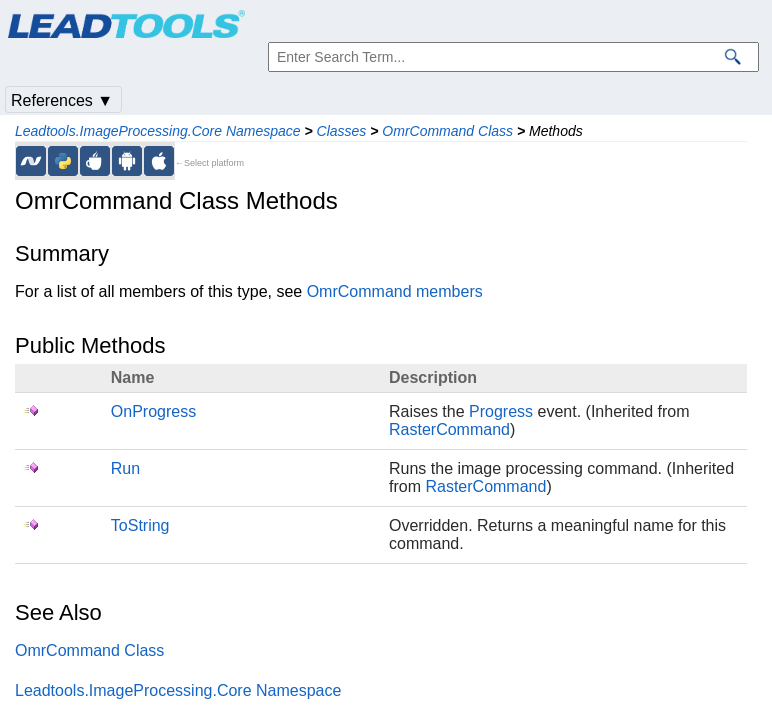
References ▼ (62, 100)
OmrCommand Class (447, 131)
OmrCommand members (395, 291)
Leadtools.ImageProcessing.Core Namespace (158, 131)
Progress (501, 411)
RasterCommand (449, 429)
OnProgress (153, 411)
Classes (342, 131)
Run (125, 468)
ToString (140, 525)
